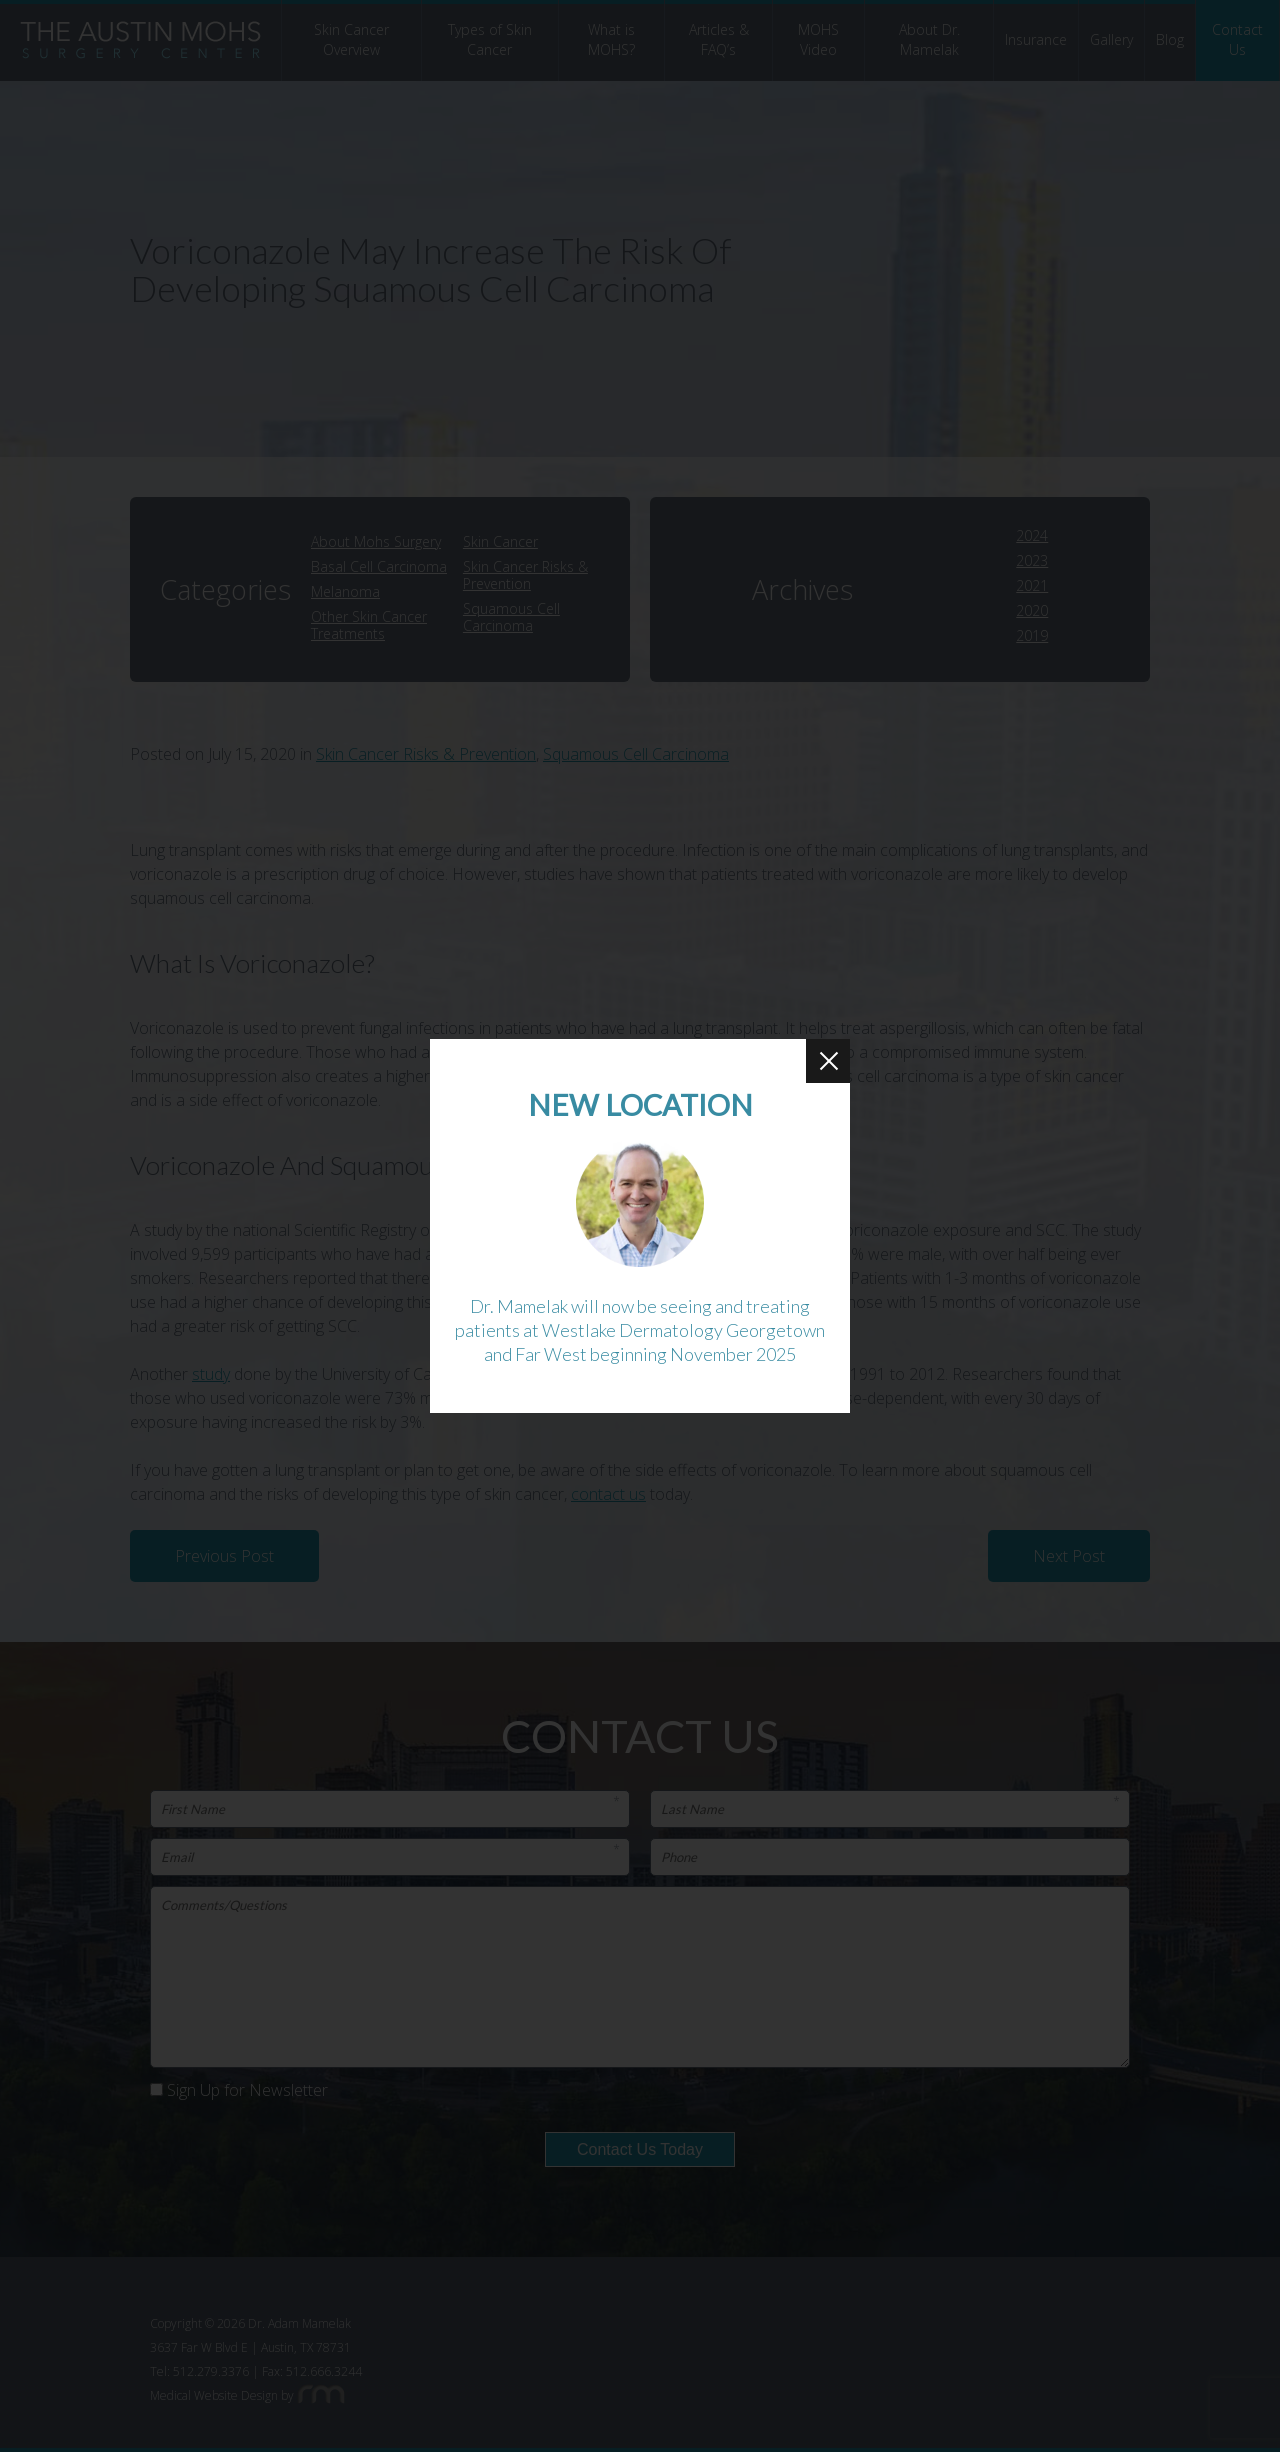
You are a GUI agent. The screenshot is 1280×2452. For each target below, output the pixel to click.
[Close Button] (828, 1061)
